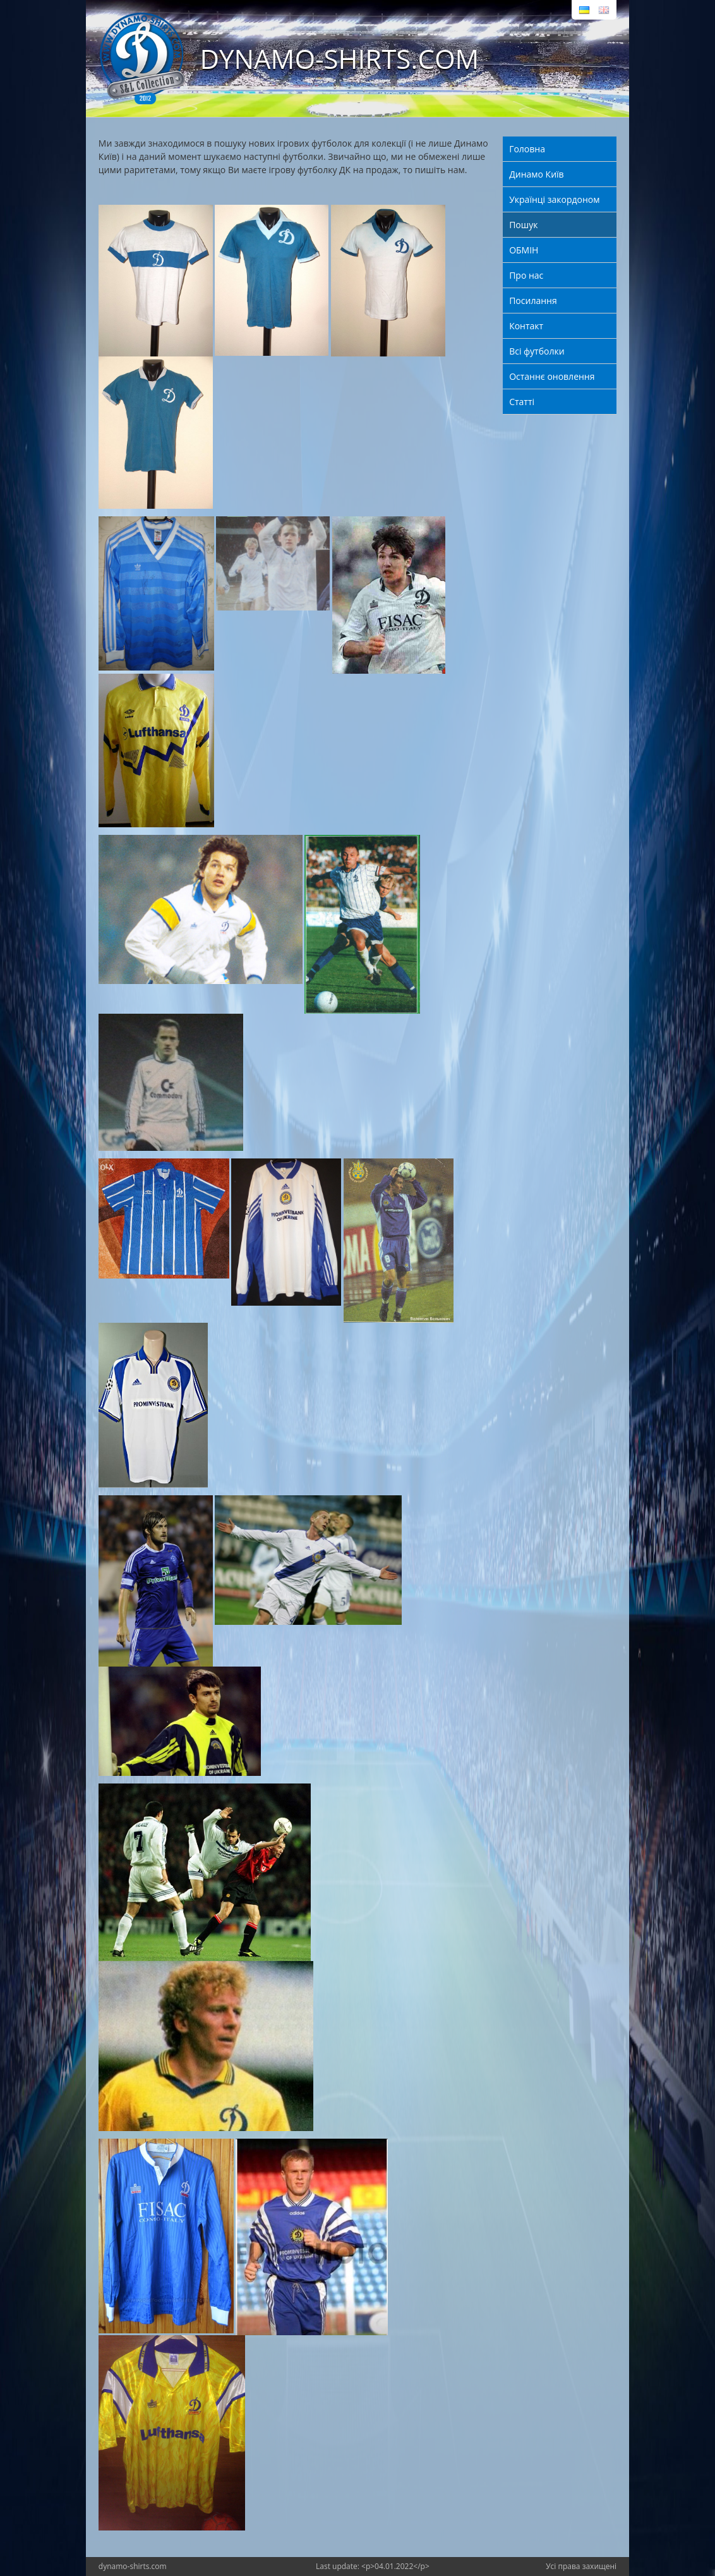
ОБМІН (523, 250)
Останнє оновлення (551, 376)
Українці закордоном (554, 199)
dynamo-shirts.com (133, 2566)
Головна (527, 149)
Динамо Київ (536, 174)
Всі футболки (536, 351)
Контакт (526, 326)
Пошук (523, 225)
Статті (521, 402)
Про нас (526, 275)
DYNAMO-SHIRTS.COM (339, 58)
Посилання (532, 301)
